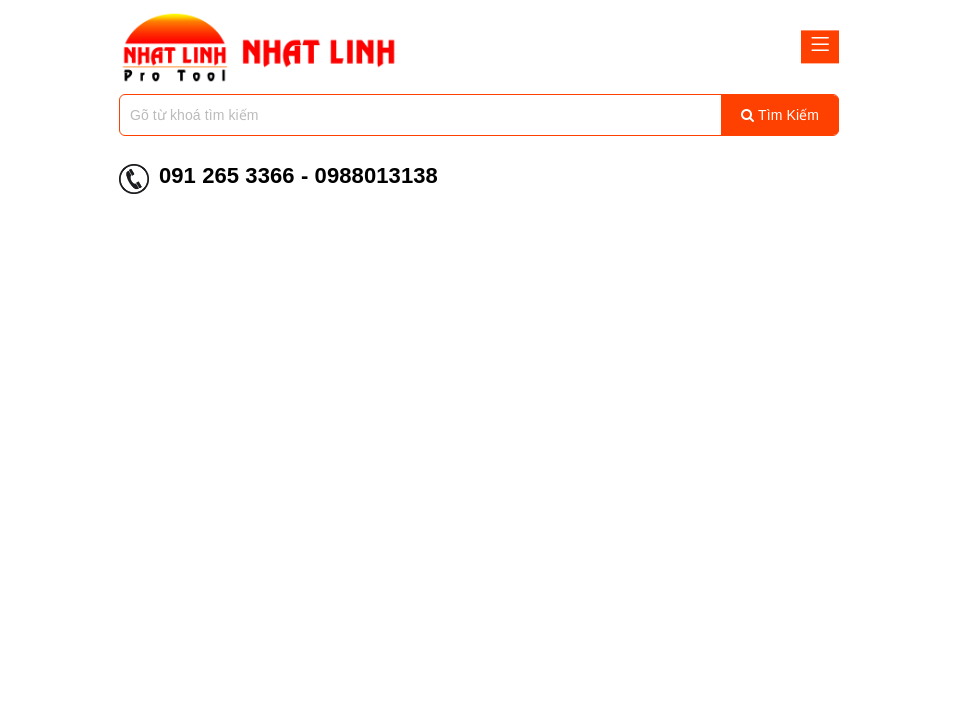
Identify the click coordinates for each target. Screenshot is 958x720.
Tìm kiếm (780, 115)
